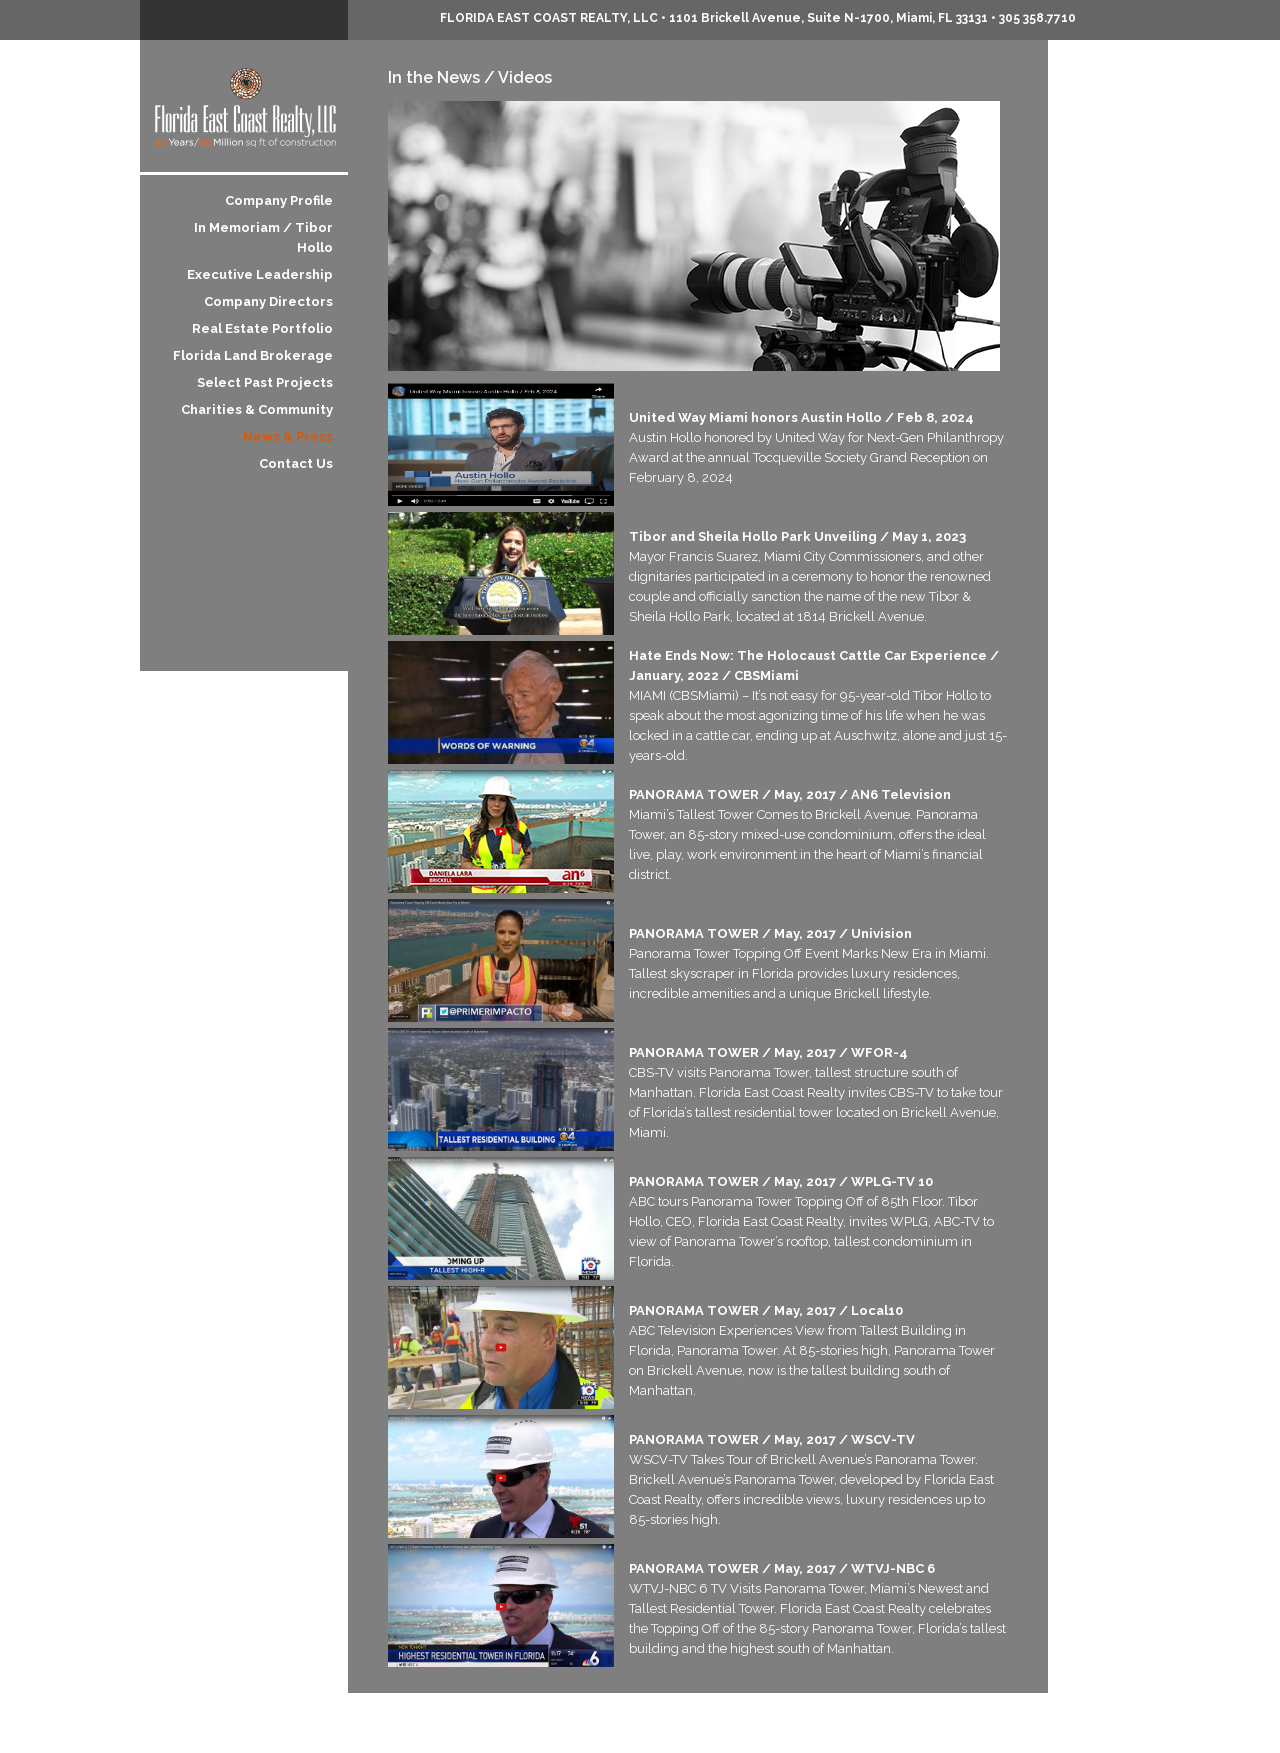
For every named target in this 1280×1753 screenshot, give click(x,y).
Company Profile (279, 200)
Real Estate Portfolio (262, 328)
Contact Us (296, 463)
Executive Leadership (260, 274)
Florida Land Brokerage (253, 355)
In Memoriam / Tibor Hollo (263, 237)
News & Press (288, 436)
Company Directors (268, 301)
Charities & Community (257, 409)
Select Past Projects (265, 382)
